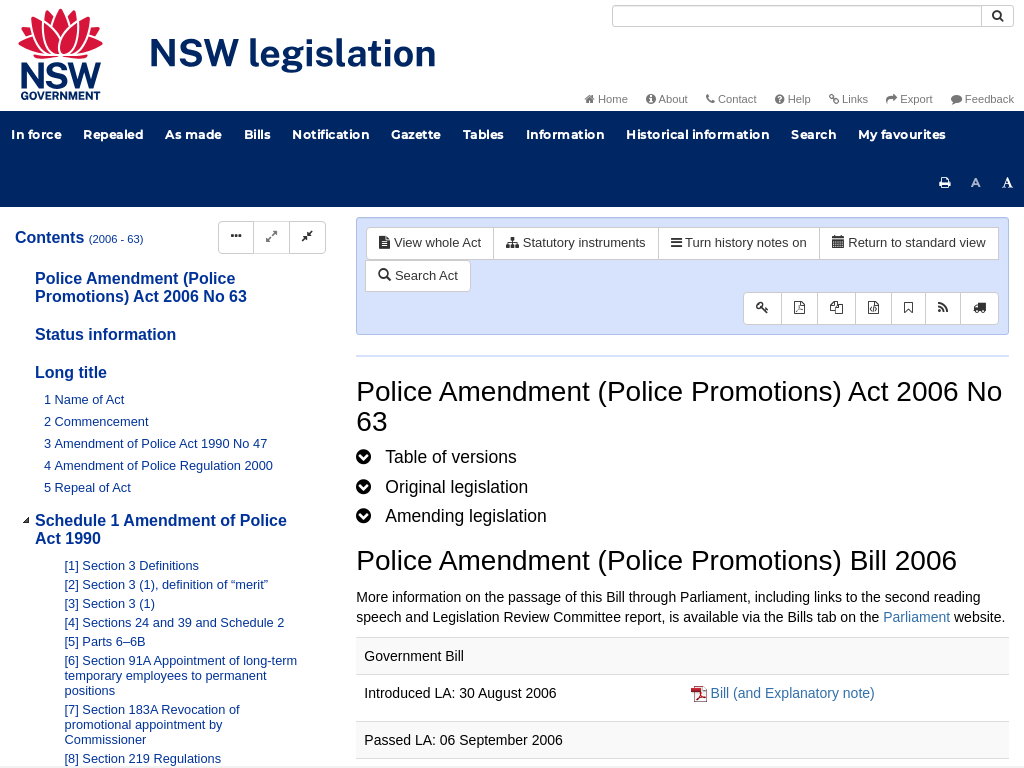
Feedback (982, 99)
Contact (731, 99)
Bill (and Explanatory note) (793, 693)
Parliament (916, 617)
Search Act (417, 275)
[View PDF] (799, 308)
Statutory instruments (575, 242)
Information (565, 134)
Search (813, 134)
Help (793, 99)
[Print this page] (945, 183)
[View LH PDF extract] (836, 308)
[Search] (797, 16)
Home (606, 99)
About (667, 99)
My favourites (902, 134)
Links (848, 99)
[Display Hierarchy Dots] (236, 237)
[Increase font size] (1008, 183)
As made (193, 134)
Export (909, 99)
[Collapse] (307, 237)
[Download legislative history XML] (873, 308)
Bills (257, 134)
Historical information (697, 134)
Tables (483, 134)
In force (36, 134)
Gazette (416, 134)
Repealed (113, 134)
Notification (330, 134)
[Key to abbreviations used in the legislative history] (762, 308)
